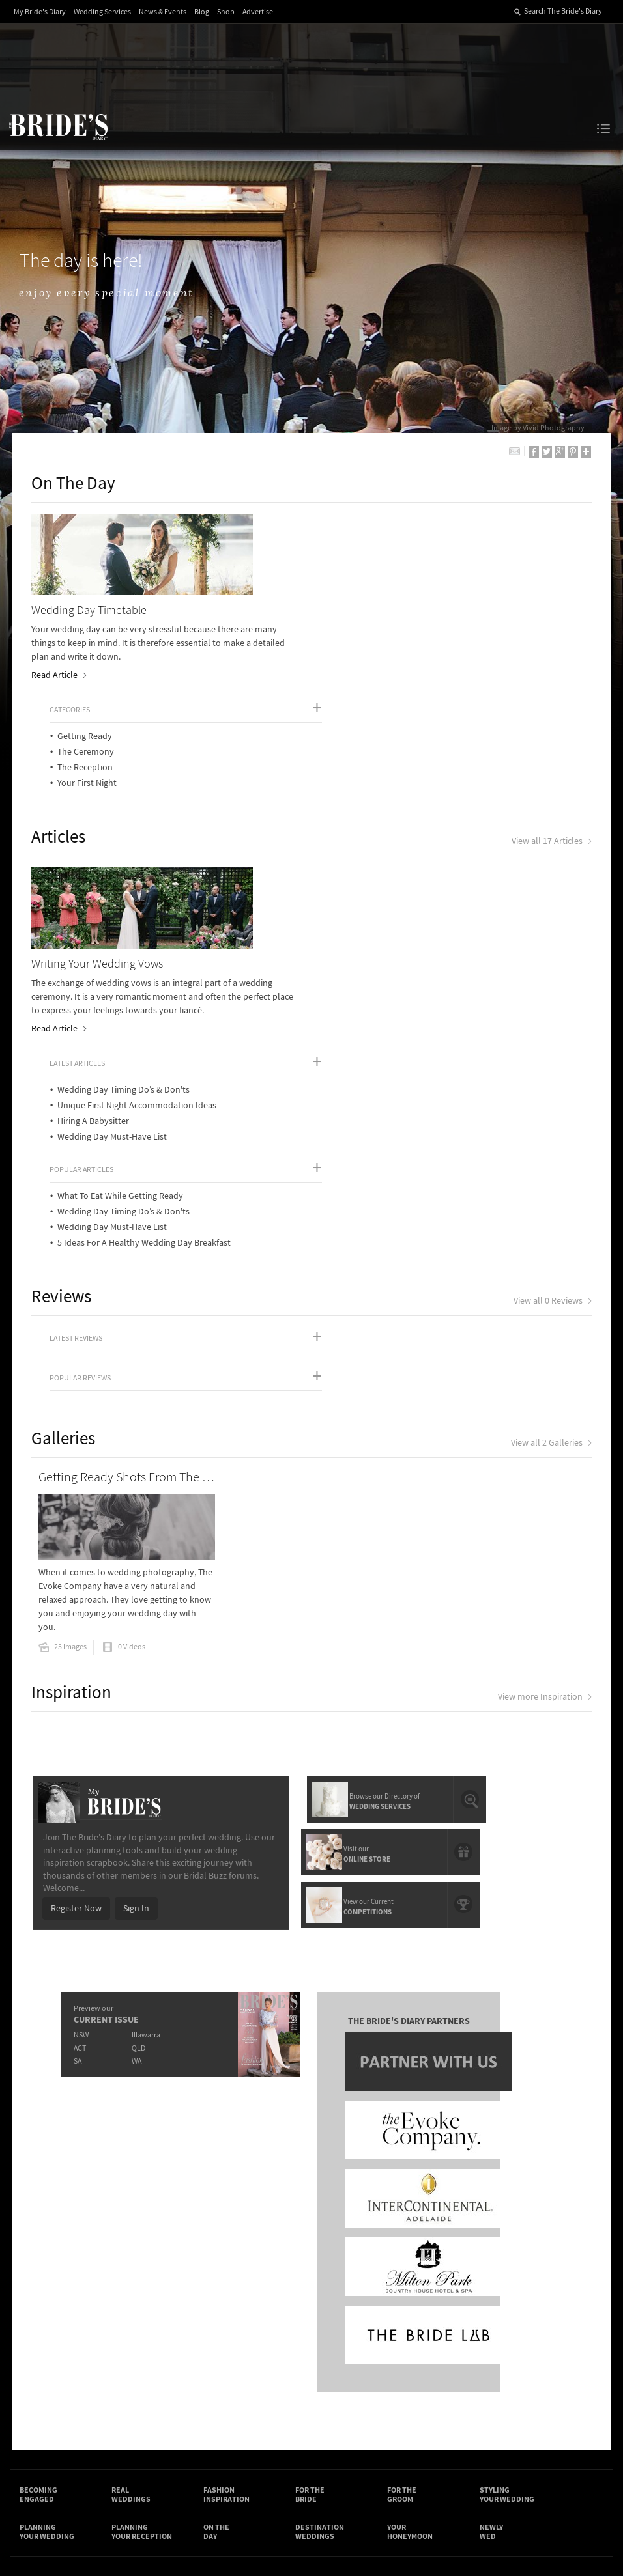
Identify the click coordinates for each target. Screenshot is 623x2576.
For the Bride (310, 2199)
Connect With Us (521, 2306)
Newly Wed (491, 2237)
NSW (81, 1738)
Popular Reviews (82, 1088)
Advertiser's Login (151, 2313)
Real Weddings (131, 2199)
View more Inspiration (544, 1401)
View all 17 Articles (551, 736)
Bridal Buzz (513, 2332)
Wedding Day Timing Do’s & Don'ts (405, 799)
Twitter (551, 2352)
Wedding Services (102, 12)
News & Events (162, 12)
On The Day (75, 484)
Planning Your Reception (141, 2237)
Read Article (59, 676)
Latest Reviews (77, 1048)
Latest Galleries (244, 2339)
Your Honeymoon (410, 2237)
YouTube (551, 2373)
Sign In (136, 1611)
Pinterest (513, 2373)
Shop (226, 12)
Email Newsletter (513, 2394)
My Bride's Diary (40, 12)
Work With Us (45, 2353)
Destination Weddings (319, 2237)
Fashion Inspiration (226, 2199)
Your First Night (368, 599)
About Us (37, 2313)
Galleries (65, 1148)
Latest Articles (358, 773)
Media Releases (243, 2313)
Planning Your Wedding (47, 2237)
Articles (60, 732)
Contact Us (41, 2326)
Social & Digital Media (158, 2339)
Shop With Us (336, 2313)
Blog (201, 12)
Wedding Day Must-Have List (393, 846)
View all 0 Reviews (552, 1011)
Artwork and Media (347, 2326)
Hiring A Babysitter (375, 831)
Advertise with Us (53, 2339)
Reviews (63, 1006)
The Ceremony (367, 568)
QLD (138, 1751)
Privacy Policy (434, 2313)
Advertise (257, 12)
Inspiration (73, 1396)
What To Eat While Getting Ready (402, 906)
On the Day (216, 2237)
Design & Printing (150, 2326)
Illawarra (146, 1738)
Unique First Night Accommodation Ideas (418, 815)
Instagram (513, 2352)
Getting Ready (366, 552)
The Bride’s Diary (58, 126)
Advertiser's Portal (347, 2339)
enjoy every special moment (109, 293)
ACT (80, 1751)
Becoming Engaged (38, 2199)
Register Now (75, 1611)
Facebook (551, 2332)
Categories (351, 526)
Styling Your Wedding (507, 2199)
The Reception (366, 583)
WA (136, 1764)
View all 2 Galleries (550, 1153)
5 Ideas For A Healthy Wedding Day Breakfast (425, 953)
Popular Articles (363, 879)
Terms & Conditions (445, 2326)
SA (77, 1764)
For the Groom (401, 2199)
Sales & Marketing (151, 2353)
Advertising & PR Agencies (246, 2357)
